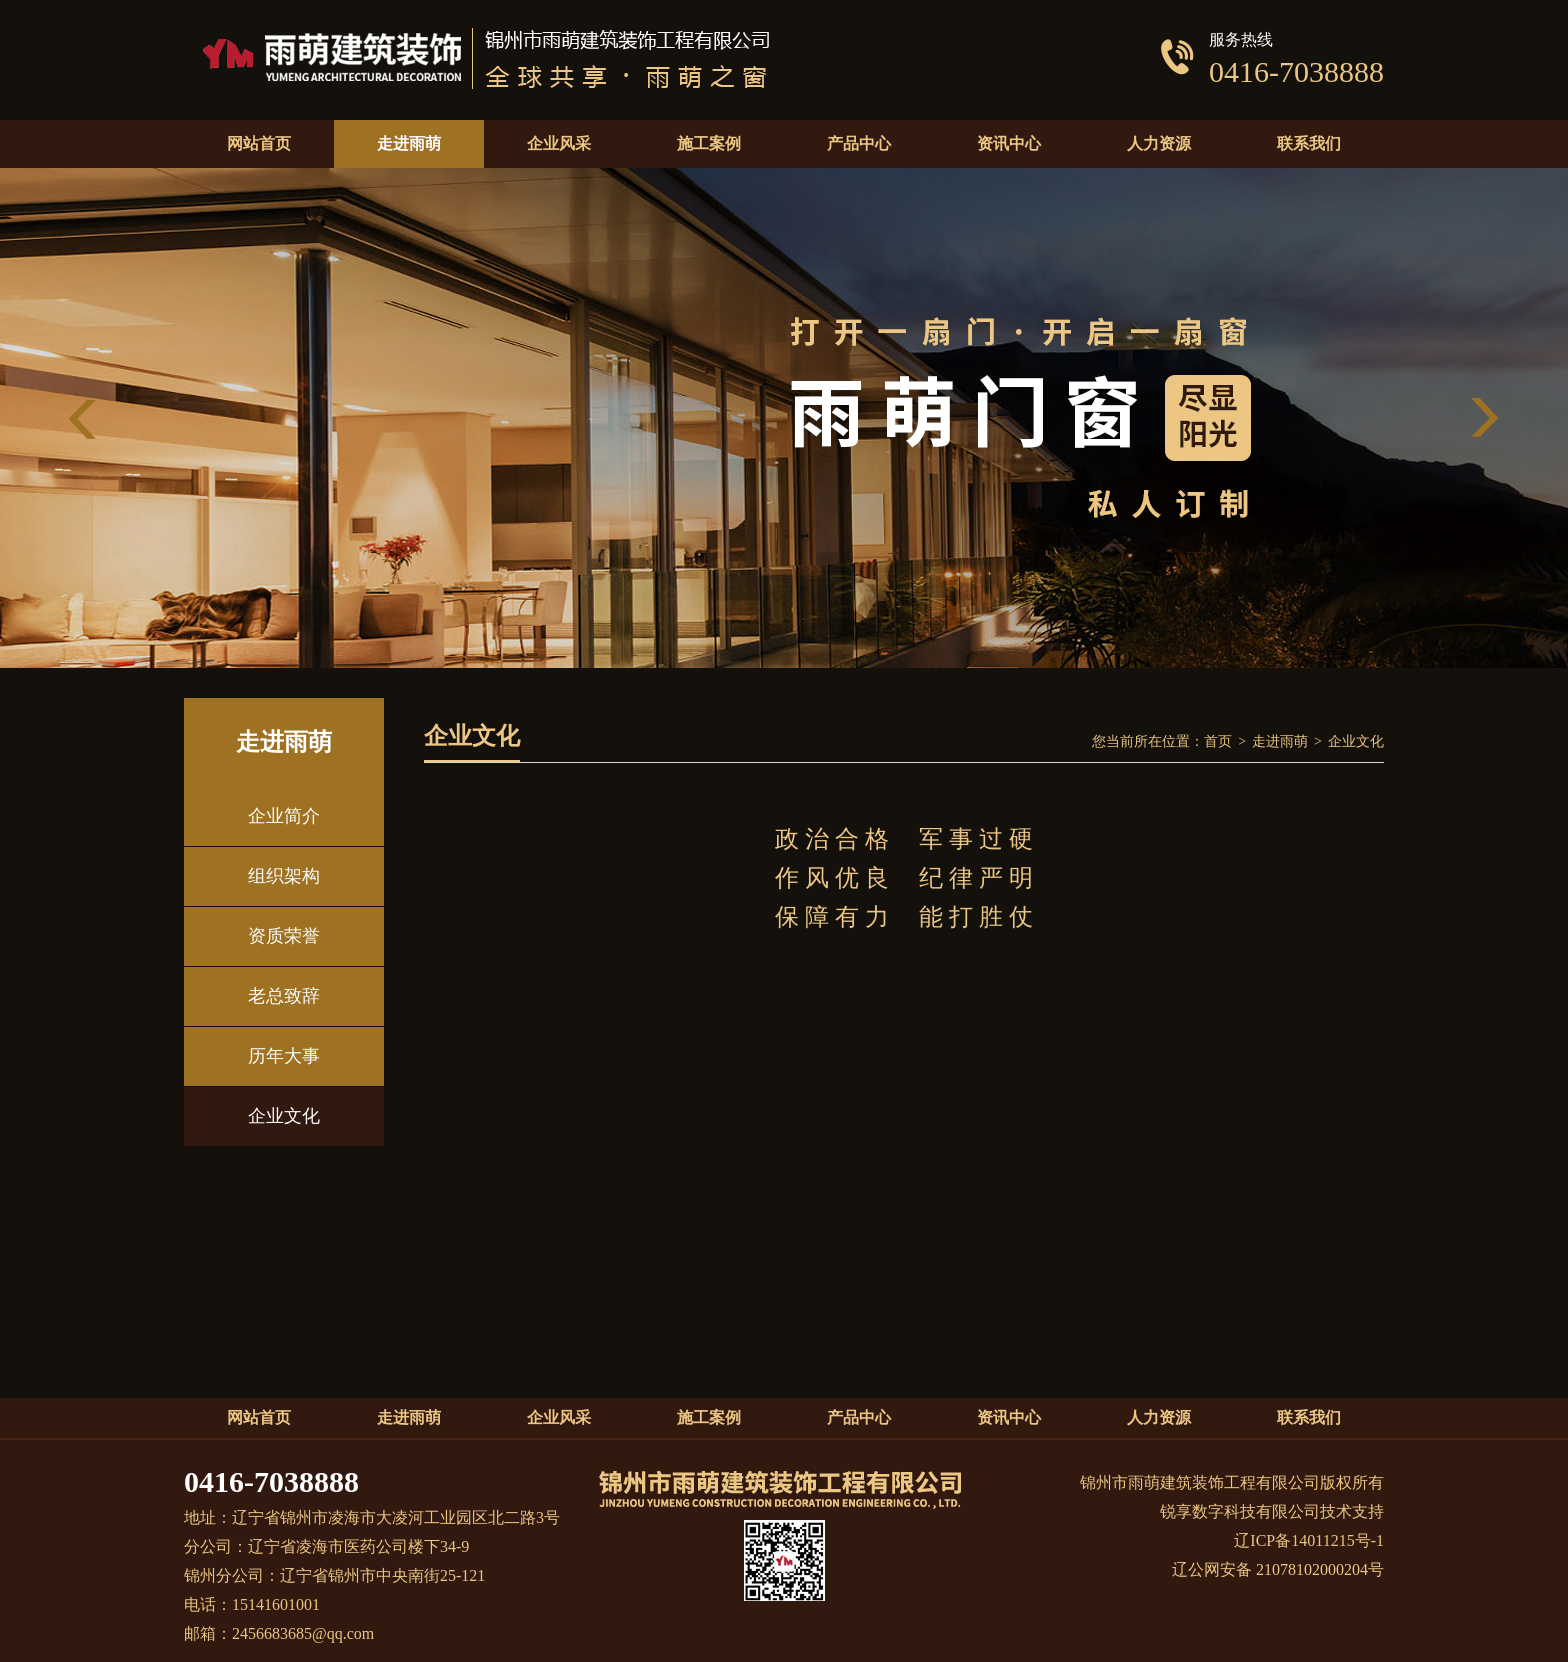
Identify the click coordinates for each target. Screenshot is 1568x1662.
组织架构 (284, 876)
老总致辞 (284, 996)
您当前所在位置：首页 (1162, 741)
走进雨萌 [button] (409, 143)
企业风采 (559, 1417)
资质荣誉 (284, 936)
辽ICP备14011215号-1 (1309, 1540)
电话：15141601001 (252, 1604)
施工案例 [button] (709, 143)
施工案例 (709, 1417)
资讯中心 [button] (1009, 143)
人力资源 (1159, 1417)
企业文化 (284, 1116)
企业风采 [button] (559, 143)
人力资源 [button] (1159, 143)
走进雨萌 (1280, 741)
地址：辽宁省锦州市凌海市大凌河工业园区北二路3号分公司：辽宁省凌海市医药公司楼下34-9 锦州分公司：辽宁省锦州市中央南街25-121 (372, 1546)
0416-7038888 (271, 1481)
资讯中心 (1009, 1417)
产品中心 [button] (859, 143)
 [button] (83, 418)
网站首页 (259, 143)
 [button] (1484, 418)
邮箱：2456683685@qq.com (279, 1633)
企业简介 (284, 816)
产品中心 (859, 1417)
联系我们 (1309, 143)
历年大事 (284, 1056)
